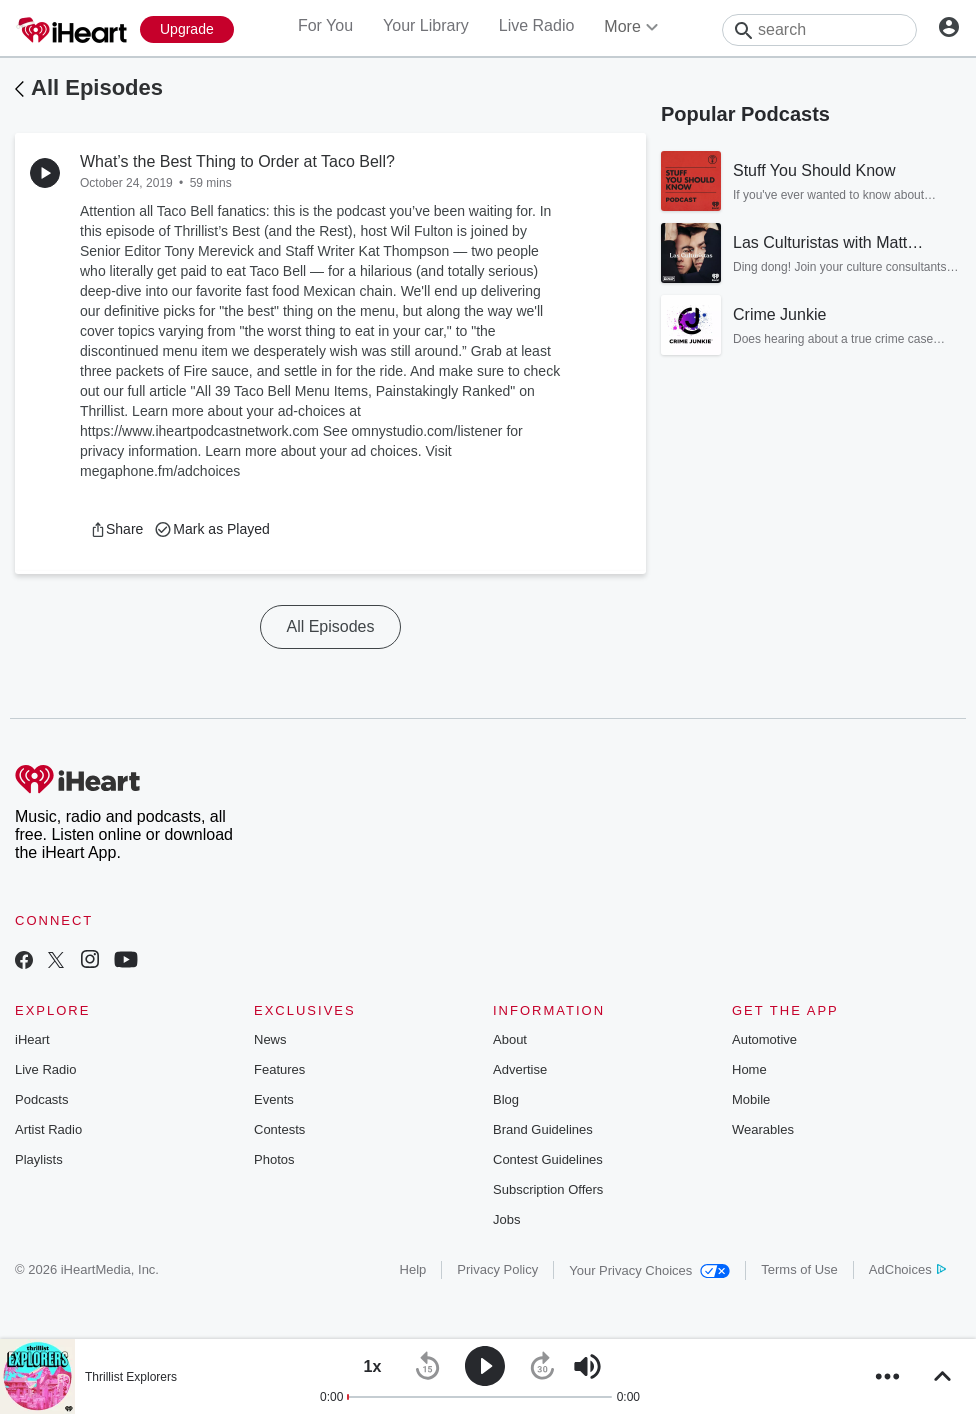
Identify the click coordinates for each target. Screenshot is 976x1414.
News (270, 1039)
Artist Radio (48, 1129)
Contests (279, 1129)
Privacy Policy (497, 1269)
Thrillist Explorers (131, 1377)
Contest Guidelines (548, 1159)
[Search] (819, 30)
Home (749, 1069)
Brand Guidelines (543, 1129)
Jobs (506, 1219)
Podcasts (41, 1099)
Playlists (39, 1159)
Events (274, 1099)
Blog (506, 1099)
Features (279, 1069)
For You (325, 25)
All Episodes (97, 87)
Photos (274, 1159)
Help (413, 1269)
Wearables (763, 1129)
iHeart (32, 1039)
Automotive (764, 1039)
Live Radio (537, 25)
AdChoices (907, 1269)
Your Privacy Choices (649, 1270)
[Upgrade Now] (187, 29)
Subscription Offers (548, 1189)
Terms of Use (799, 1269)
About (510, 1039)
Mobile (751, 1099)
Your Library (426, 25)
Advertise (520, 1069)
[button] (116, 529)
